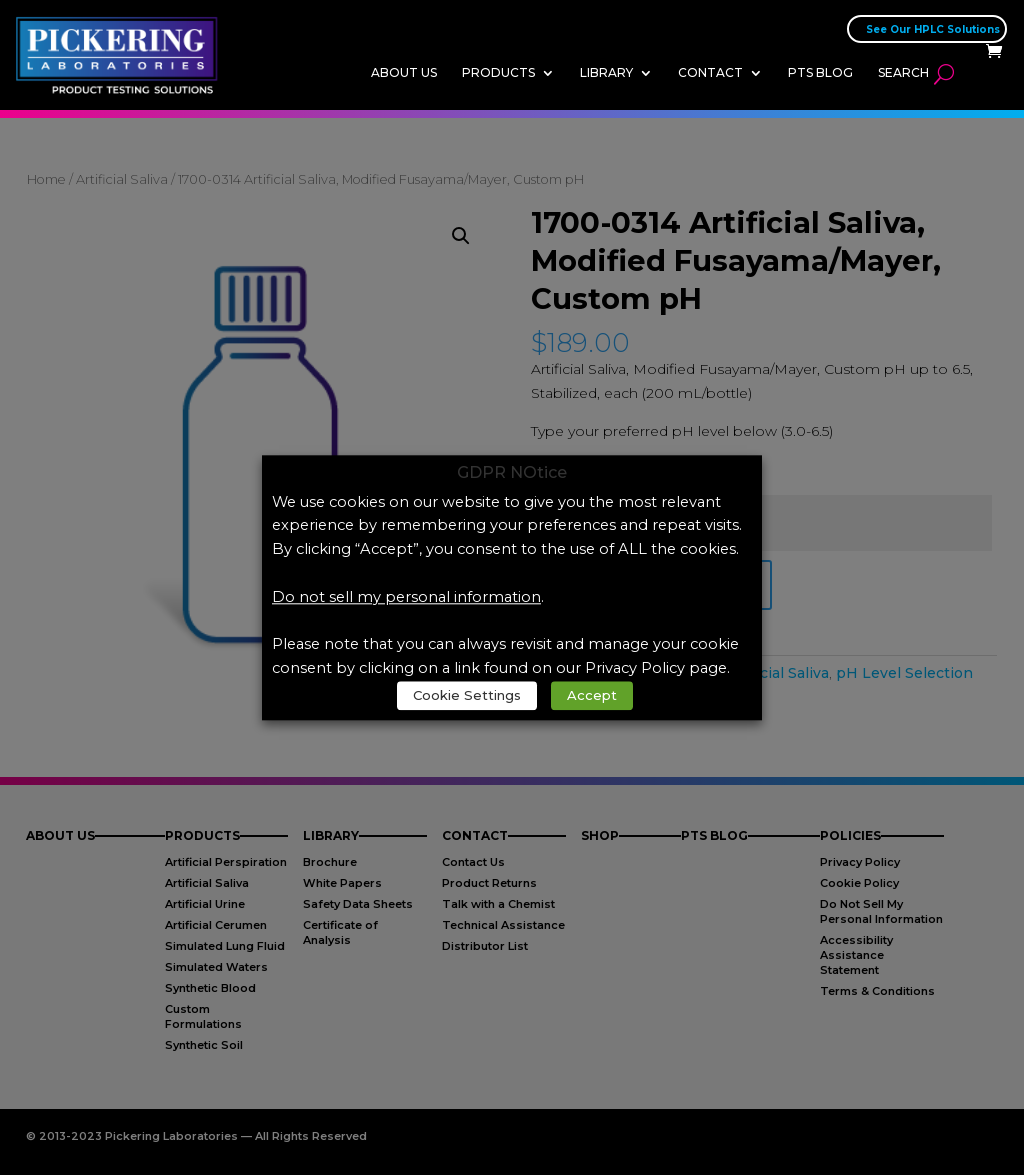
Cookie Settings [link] (467, 695)
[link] (122, 54)
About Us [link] (404, 72)
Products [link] (498, 72)
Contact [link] (710, 72)
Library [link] (606, 72)
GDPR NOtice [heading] (512, 473)
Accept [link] (592, 695)
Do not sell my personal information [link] (406, 597)
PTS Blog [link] (820, 72)
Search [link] (903, 72)
